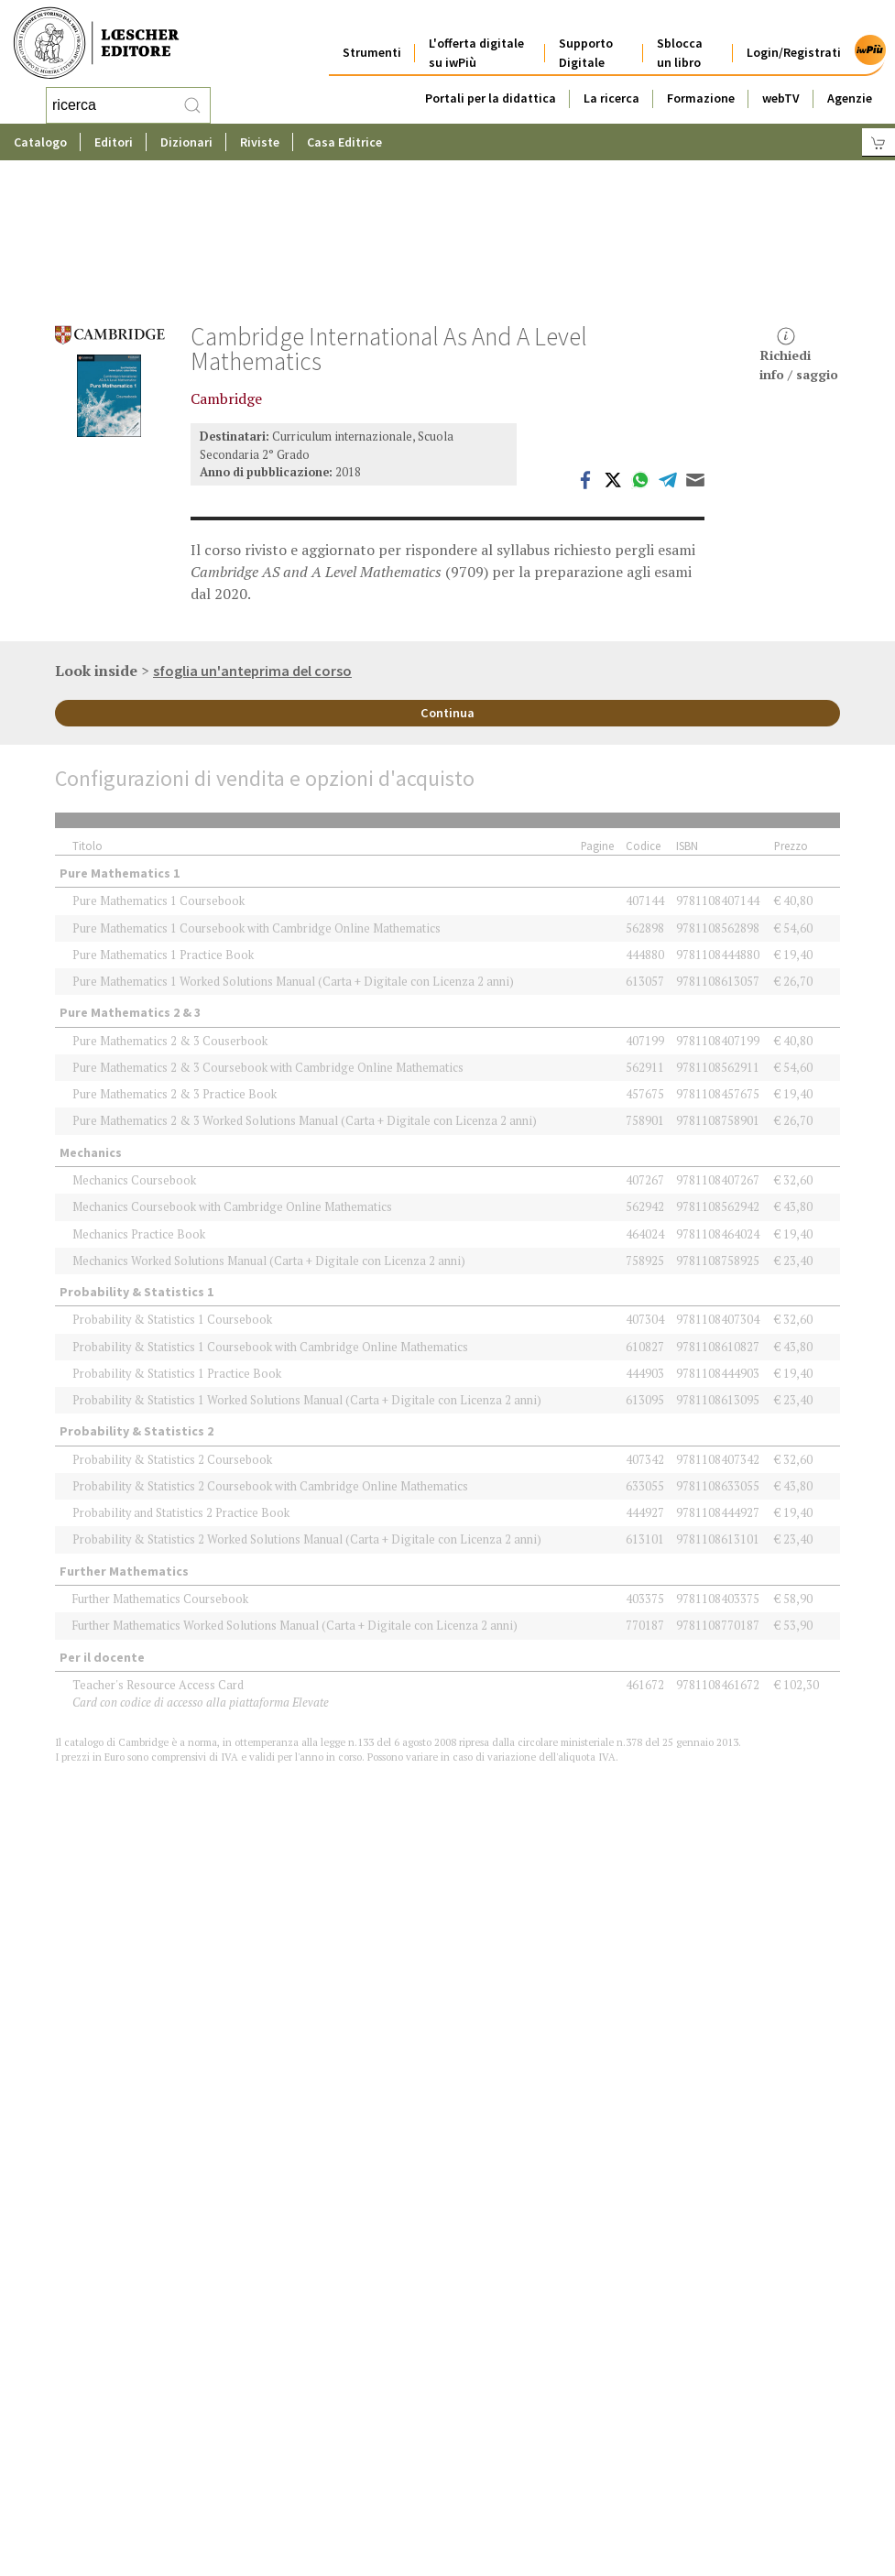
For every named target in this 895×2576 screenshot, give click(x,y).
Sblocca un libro (680, 39)
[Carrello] (878, 142)
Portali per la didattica (490, 84)
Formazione (701, 84)
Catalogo (40, 142)
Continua (447, 595)
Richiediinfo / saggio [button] (798, 238)
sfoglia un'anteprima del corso (252, 553)
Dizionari (186, 142)
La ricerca (611, 84)
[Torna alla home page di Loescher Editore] (96, 43)
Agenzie (849, 84)
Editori (113, 142)
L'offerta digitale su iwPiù (476, 39)
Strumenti (372, 38)
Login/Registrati (794, 38)
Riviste (259, 142)
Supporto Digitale (586, 39)
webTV (781, 84)
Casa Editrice (344, 142)
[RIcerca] (192, 105)
